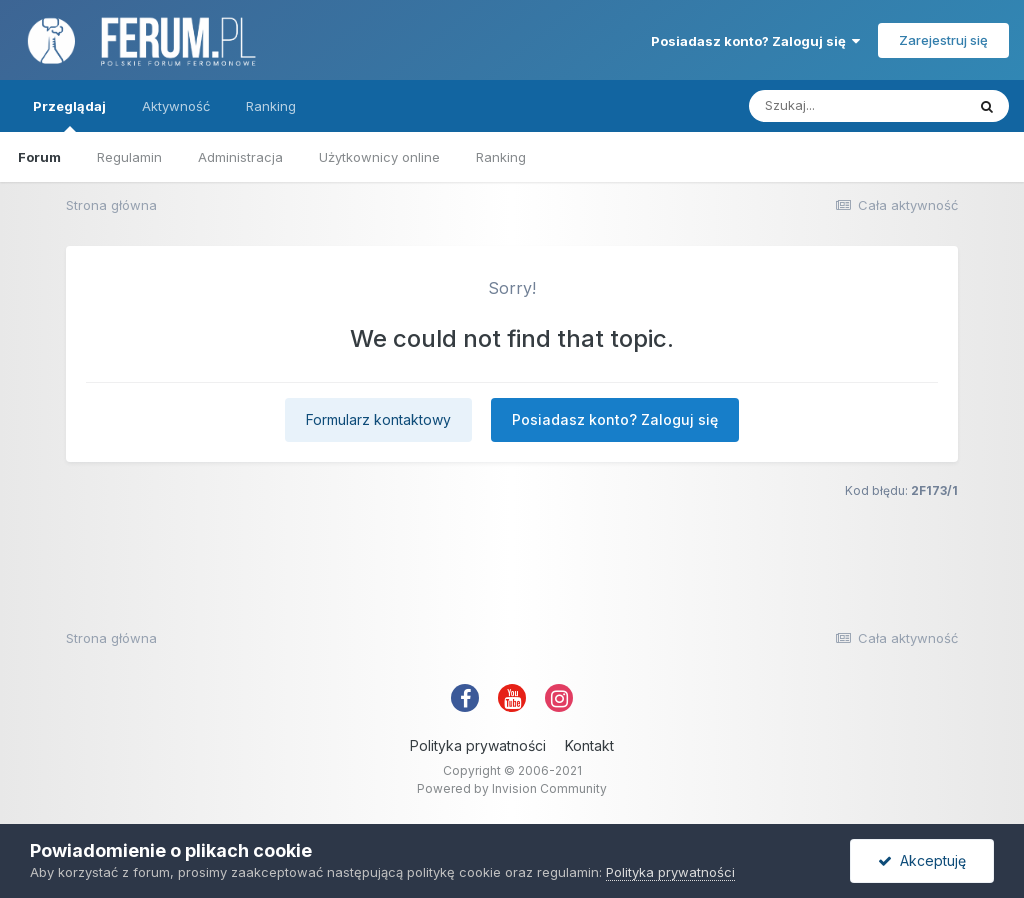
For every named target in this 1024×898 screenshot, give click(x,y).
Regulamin (129, 157)
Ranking (501, 157)
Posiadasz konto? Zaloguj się (755, 41)
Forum (39, 157)
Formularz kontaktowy (378, 419)
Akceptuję (922, 860)
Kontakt (589, 745)
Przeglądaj (69, 115)
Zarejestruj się (943, 40)
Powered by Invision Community (512, 788)
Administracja (240, 157)
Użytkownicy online (379, 157)
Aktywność (176, 106)
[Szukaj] (857, 106)
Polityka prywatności (478, 745)
